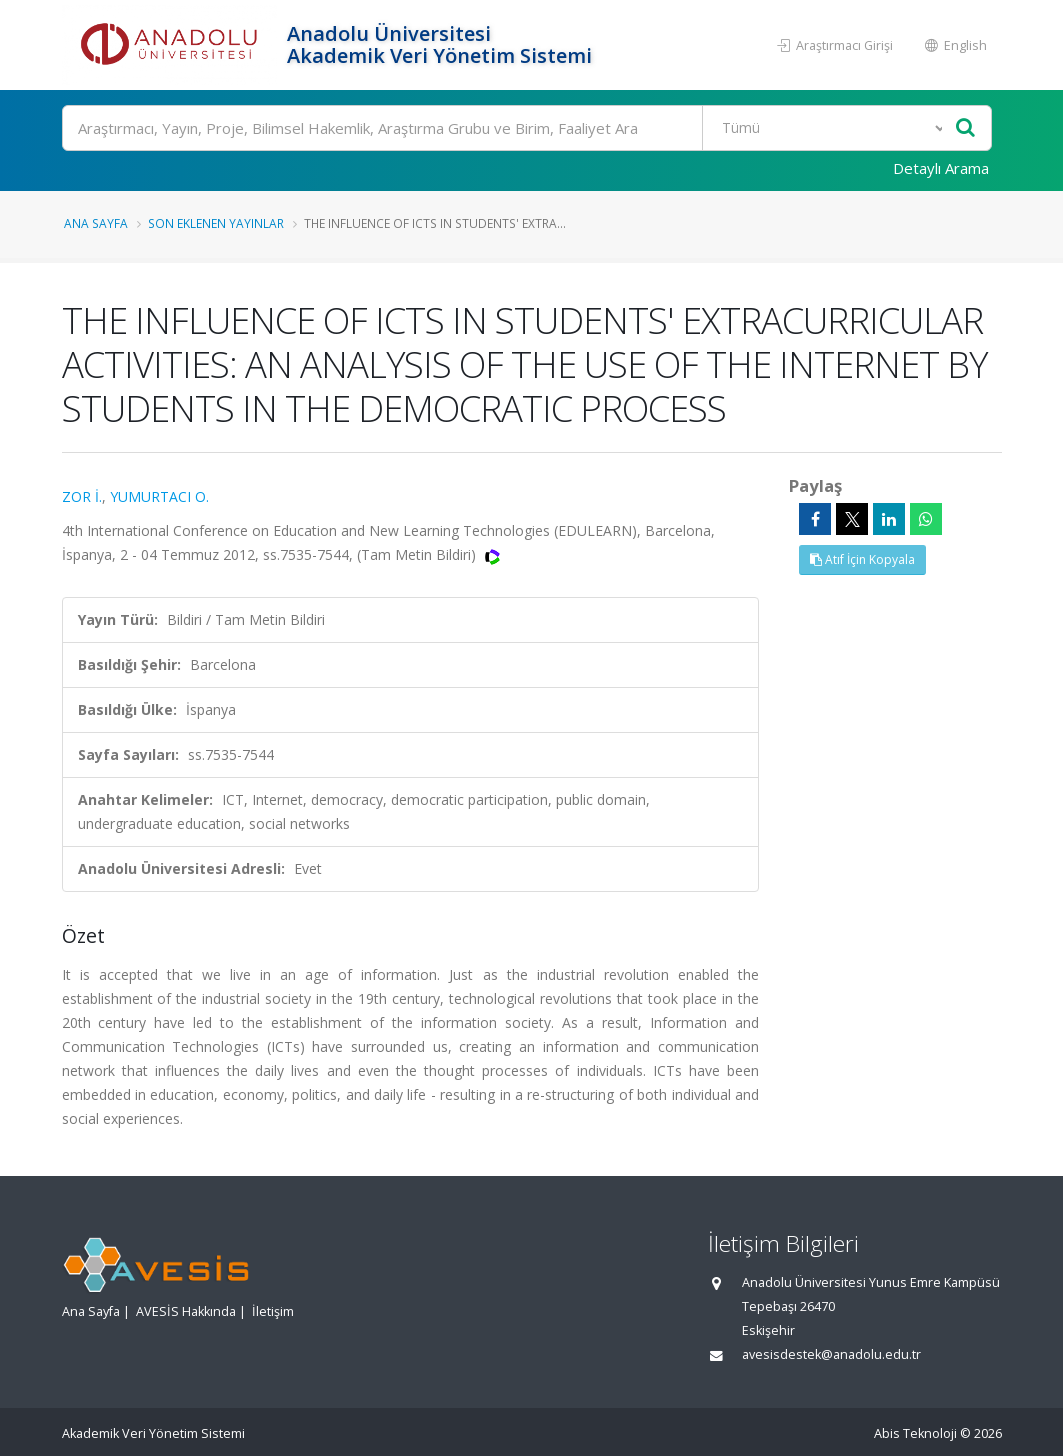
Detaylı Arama (941, 168)
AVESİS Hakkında (186, 1311)
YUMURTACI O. (159, 496)
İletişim (273, 1311)
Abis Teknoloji (915, 1433)
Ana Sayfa (96, 223)
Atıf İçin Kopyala (862, 559)
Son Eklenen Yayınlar (216, 223)
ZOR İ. (82, 496)
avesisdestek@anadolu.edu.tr (831, 1354)
